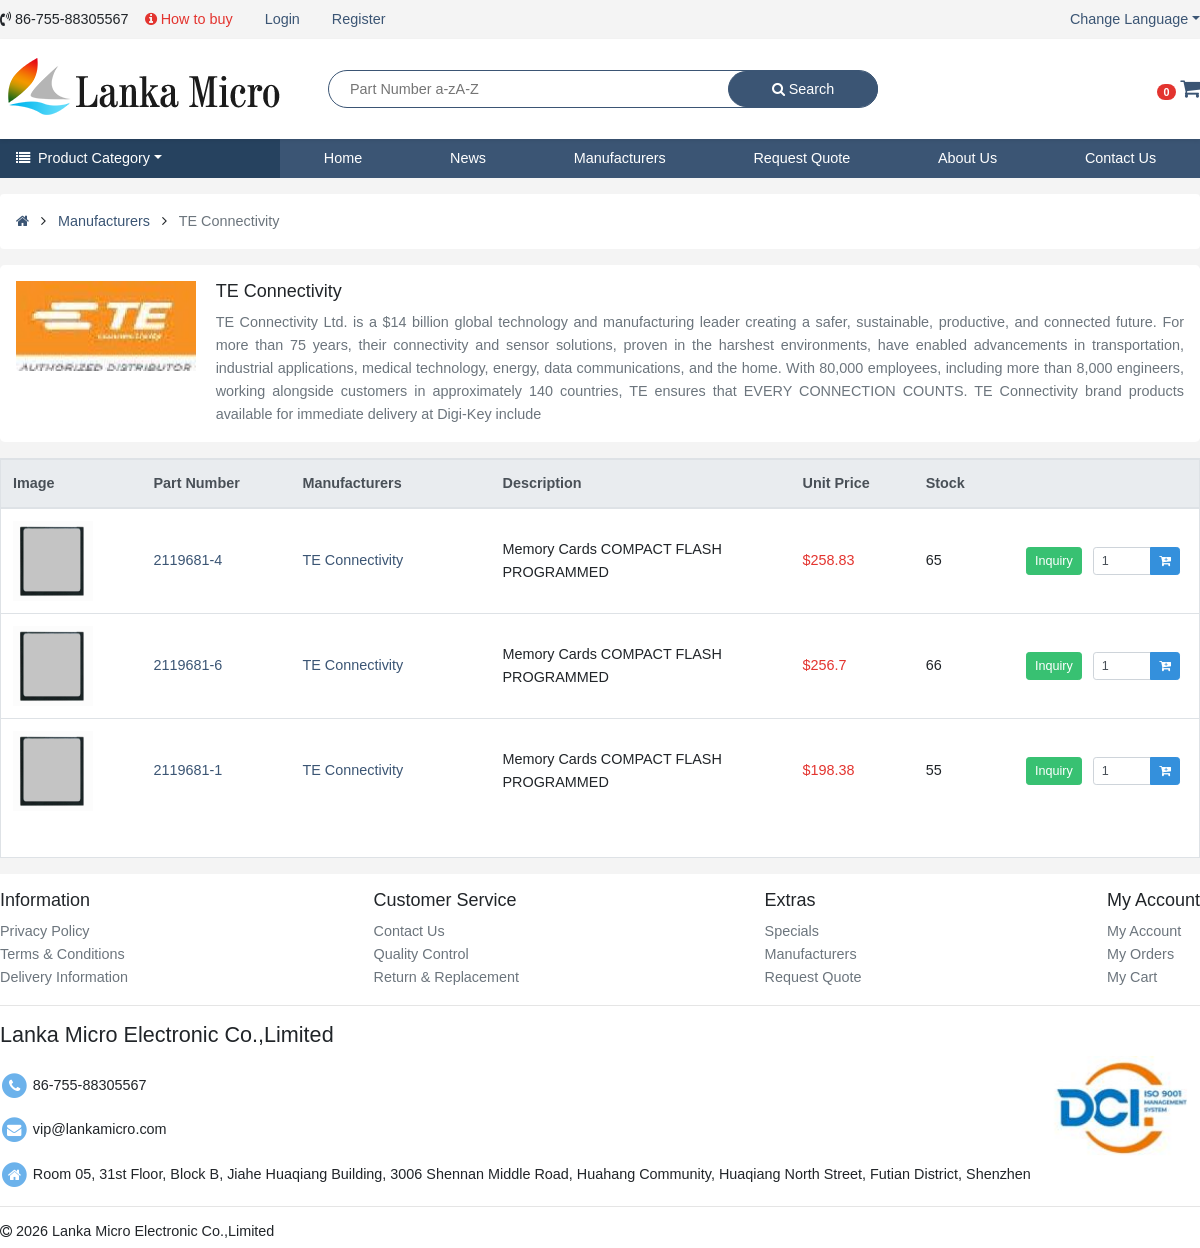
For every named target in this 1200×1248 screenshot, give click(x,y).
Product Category (83, 158)
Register (359, 19)
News (468, 158)
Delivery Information (64, 977)
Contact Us (1120, 158)
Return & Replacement (446, 977)
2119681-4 (187, 560)
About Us (967, 158)
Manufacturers (620, 158)
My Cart (1132, 977)
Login (282, 19)
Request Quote (801, 158)
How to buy (189, 19)
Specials (792, 931)
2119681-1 (187, 770)
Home (343, 158)
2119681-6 (187, 665)
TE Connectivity (352, 560)
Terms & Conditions (62, 954)
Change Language (1129, 19)
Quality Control (420, 954)
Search (803, 89)
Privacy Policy (45, 931)
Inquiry (1054, 561)
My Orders (1140, 954)
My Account (1144, 931)
